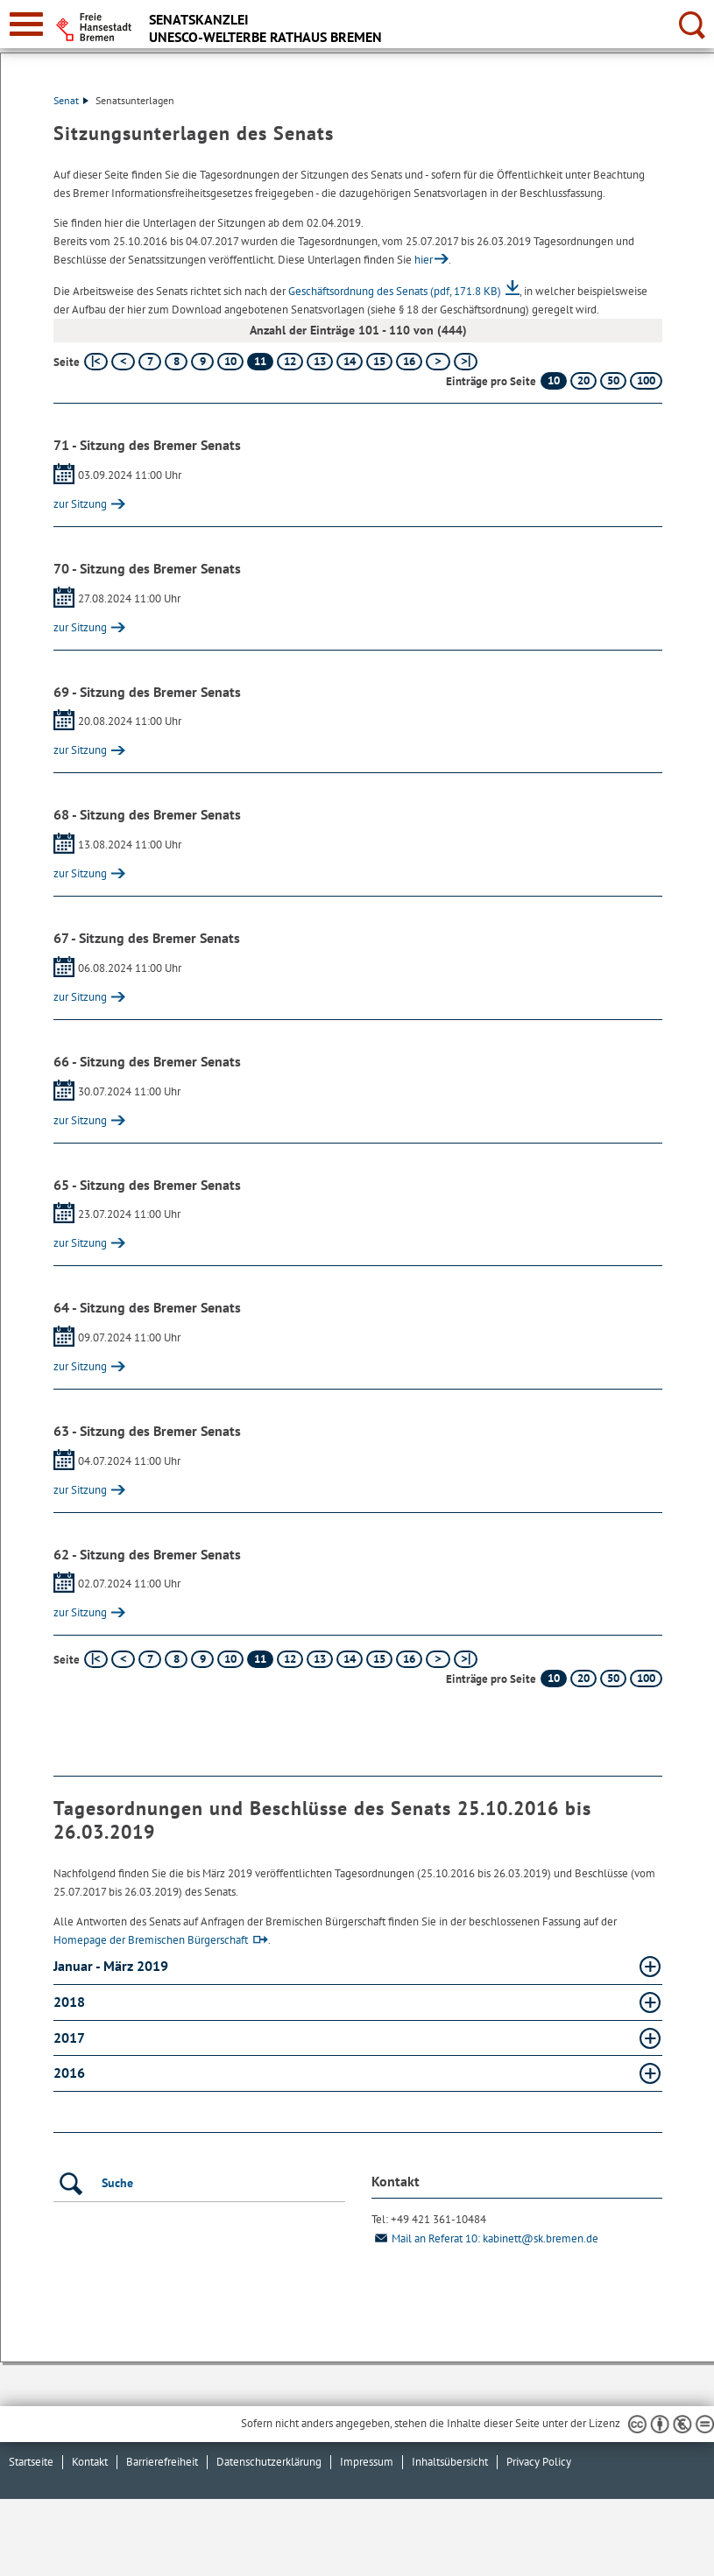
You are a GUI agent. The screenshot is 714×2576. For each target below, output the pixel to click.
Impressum (366, 2461)
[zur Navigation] (26, 24)
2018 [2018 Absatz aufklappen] (70, 2001)
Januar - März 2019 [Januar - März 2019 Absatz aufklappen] (112, 1965)
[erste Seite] (96, 361)
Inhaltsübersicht (450, 2461)
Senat (70, 100)
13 (320, 361)
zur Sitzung (80, 503)
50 (613, 380)
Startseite (31, 2461)
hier (423, 259)
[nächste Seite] (437, 361)
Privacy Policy (538, 2461)
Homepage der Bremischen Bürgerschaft (150, 1939)
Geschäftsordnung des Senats (394, 291)
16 (409, 361)
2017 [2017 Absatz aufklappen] (70, 2037)
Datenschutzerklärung (269, 2461)
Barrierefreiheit (162, 2461)
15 (379, 361)
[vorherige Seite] (123, 361)
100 (646, 380)
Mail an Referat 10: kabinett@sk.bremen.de (484, 2238)
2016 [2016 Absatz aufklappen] (70, 2072)
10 (230, 361)
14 (349, 361)
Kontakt (90, 2461)
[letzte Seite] (465, 361)
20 (583, 380)
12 (290, 361)
